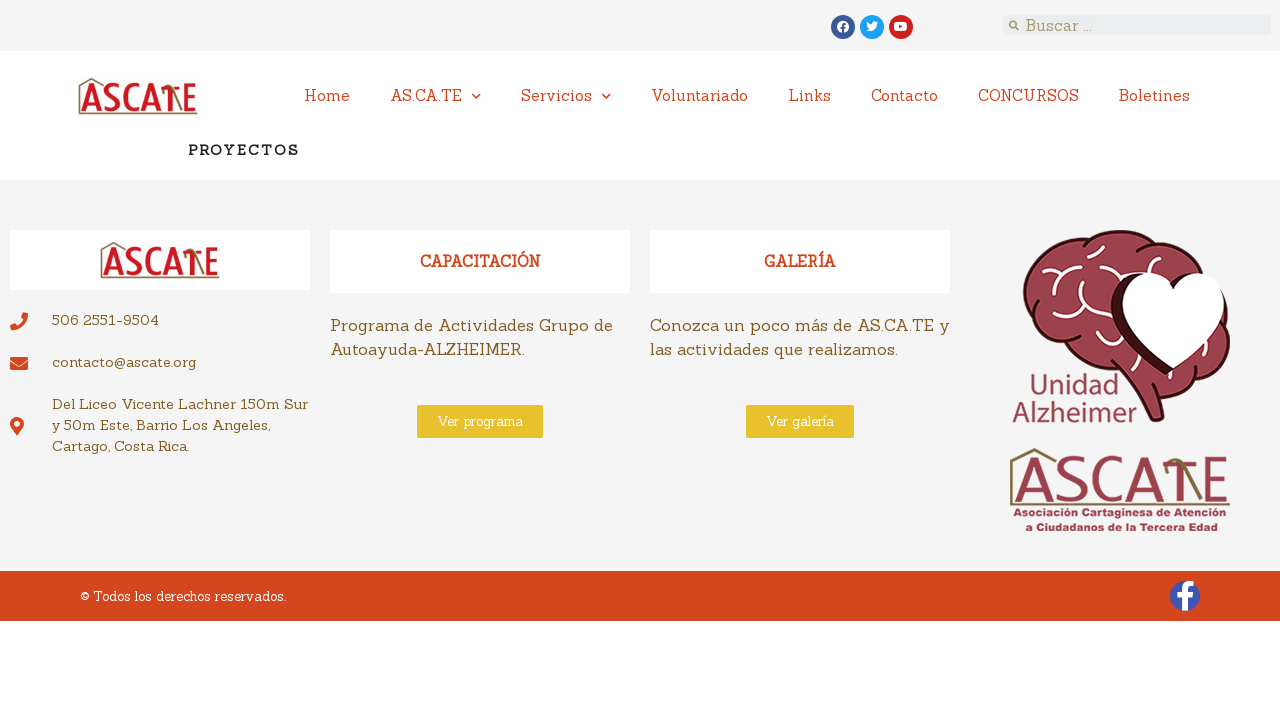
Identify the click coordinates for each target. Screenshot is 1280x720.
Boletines (1154, 95)
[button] (480, 421)
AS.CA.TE (435, 96)
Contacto (904, 95)
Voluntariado (699, 95)
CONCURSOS (1028, 95)
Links (809, 95)
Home (327, 95)
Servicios (566, 96)
